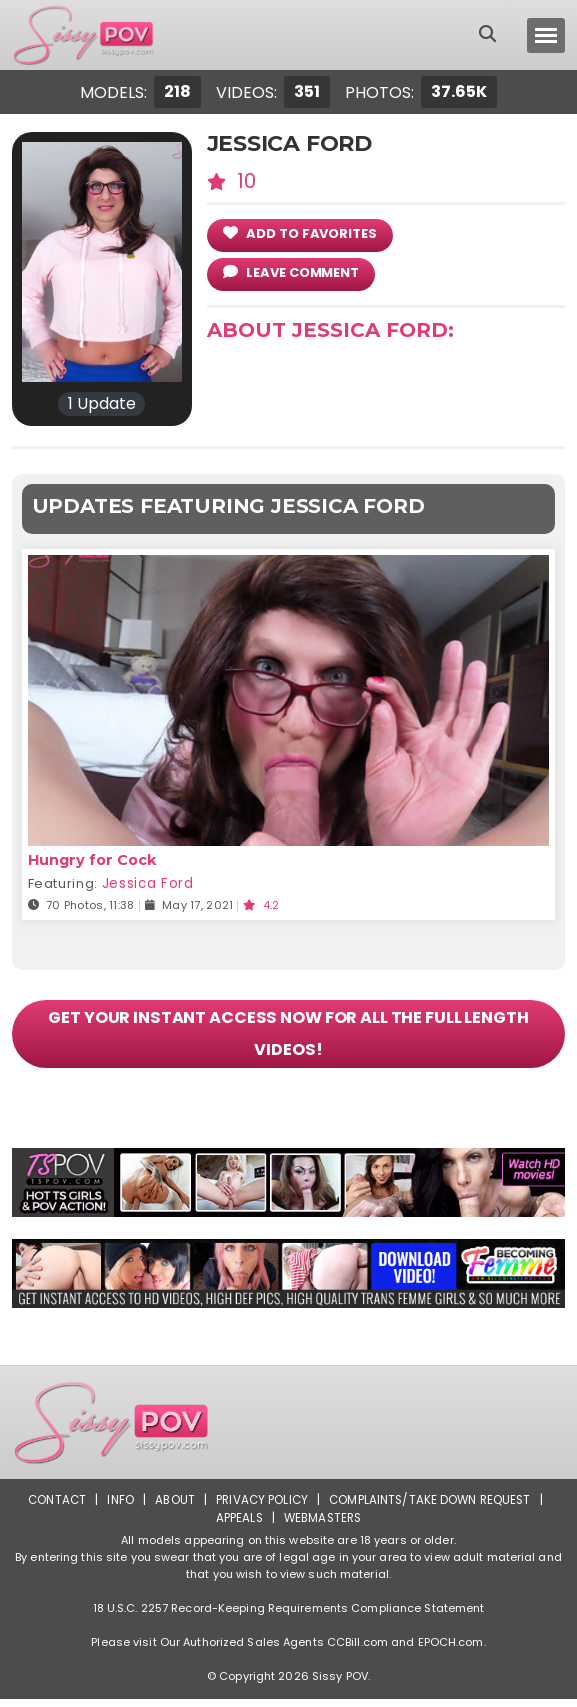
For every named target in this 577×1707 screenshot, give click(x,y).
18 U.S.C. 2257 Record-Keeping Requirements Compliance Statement (289, 1616)
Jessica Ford (147, 883)
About (172, 1507)
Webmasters (323, 1525)
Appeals (237, 1525)
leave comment (291, 272)
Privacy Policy (261, 1507)
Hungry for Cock (90, 860)
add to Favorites (300, 233)
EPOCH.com (451, 1650)
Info (117, 1507)
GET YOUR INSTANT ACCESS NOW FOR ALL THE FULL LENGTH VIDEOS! (288, 1037)
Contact (53, 1507)
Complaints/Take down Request (433, 1507)
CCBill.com (357, 1650)
